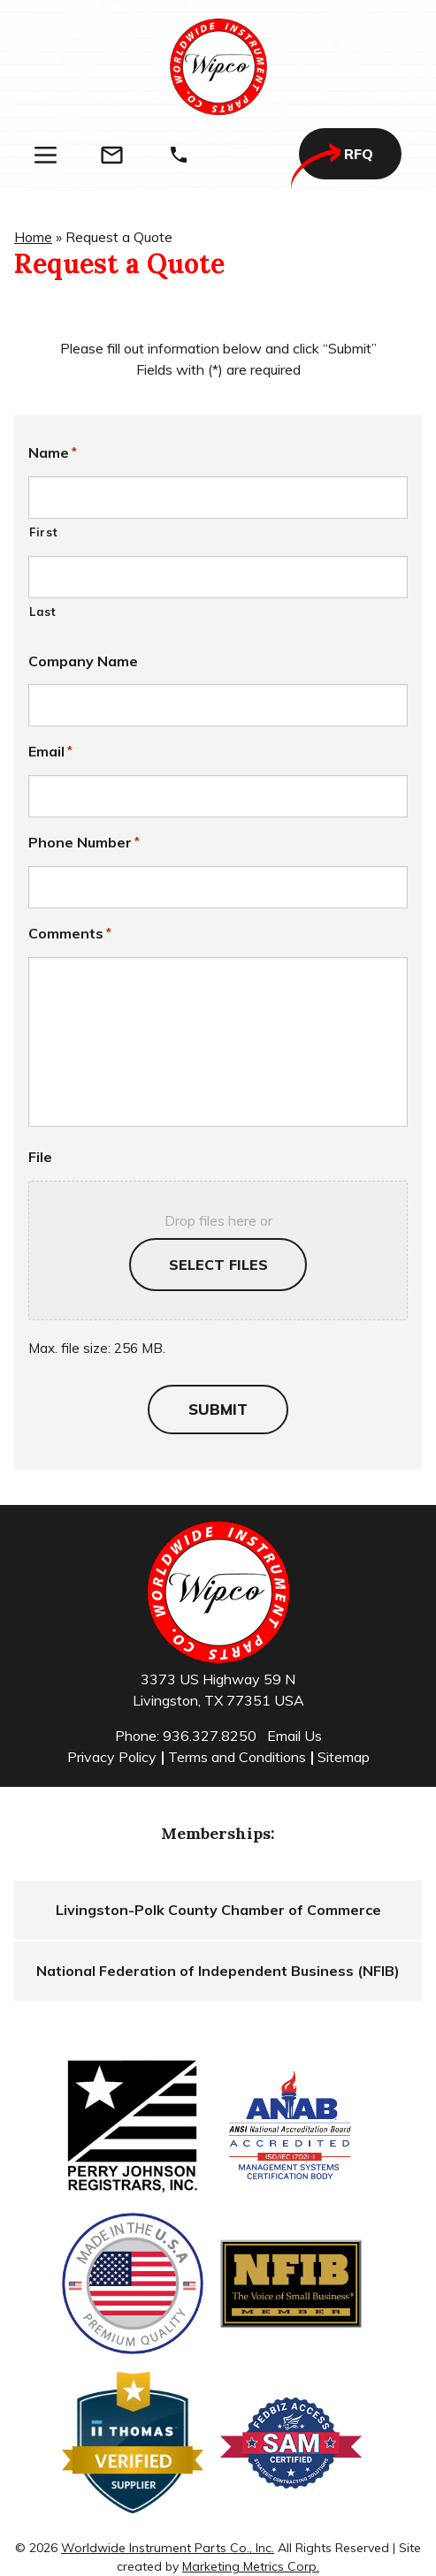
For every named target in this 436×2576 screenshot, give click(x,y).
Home (33, 237)
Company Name (83, 661)
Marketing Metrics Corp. (250, 2566)
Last (43, 611)
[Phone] (178, 154)
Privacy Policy (112, 1757)
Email (50, 751)
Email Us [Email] (294, 1735)
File (40, 1157)
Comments (69, 933)
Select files (218, 1264)
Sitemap (343, 1757)
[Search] (244, 154)
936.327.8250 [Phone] (209, 1735)
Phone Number (84, 842)
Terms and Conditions (237, 1757)
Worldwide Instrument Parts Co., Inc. (167, 2548)
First (43, 532)
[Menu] (45, 154)
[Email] (111, 154)
